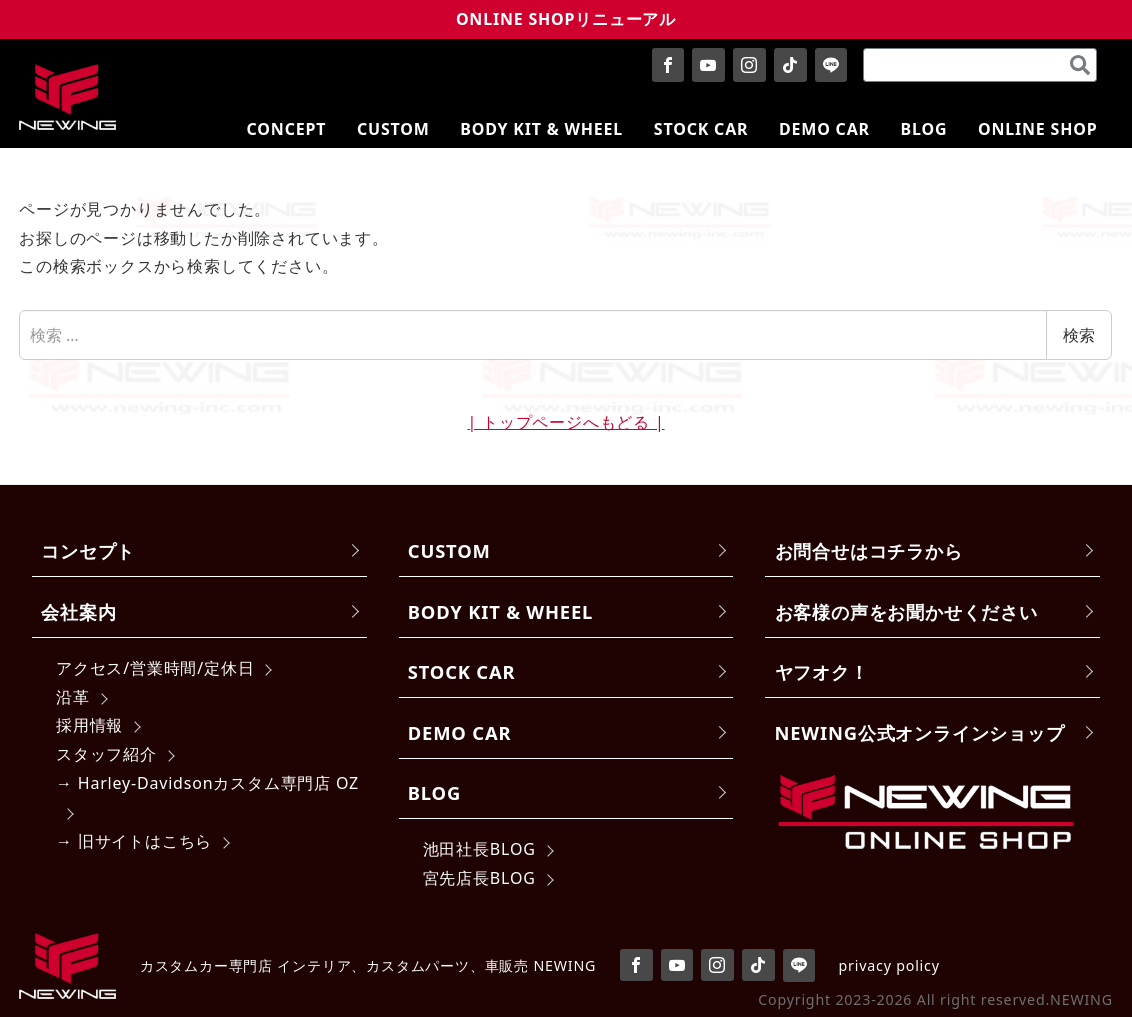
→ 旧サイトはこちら (134, 841)
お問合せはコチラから (869, 550)
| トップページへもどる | (565, 422)
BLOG (434, 792)
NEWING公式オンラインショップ (920, 732)
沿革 (73, 697)
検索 (1079, 335)
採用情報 (89, 725)
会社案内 (78, 611)
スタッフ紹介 (106, 754)
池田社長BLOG (479, 849)
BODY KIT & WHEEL (500, 611)
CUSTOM (449, 550)
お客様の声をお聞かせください (906, 611)
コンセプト (88, 550)
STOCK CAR (462, 671)
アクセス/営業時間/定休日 (155, 668)
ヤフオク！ (822, 671)
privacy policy (889, 965)
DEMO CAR (459, 732)
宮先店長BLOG (479, 878)
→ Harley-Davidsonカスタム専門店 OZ (207, 783)
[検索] (1080, 65)
